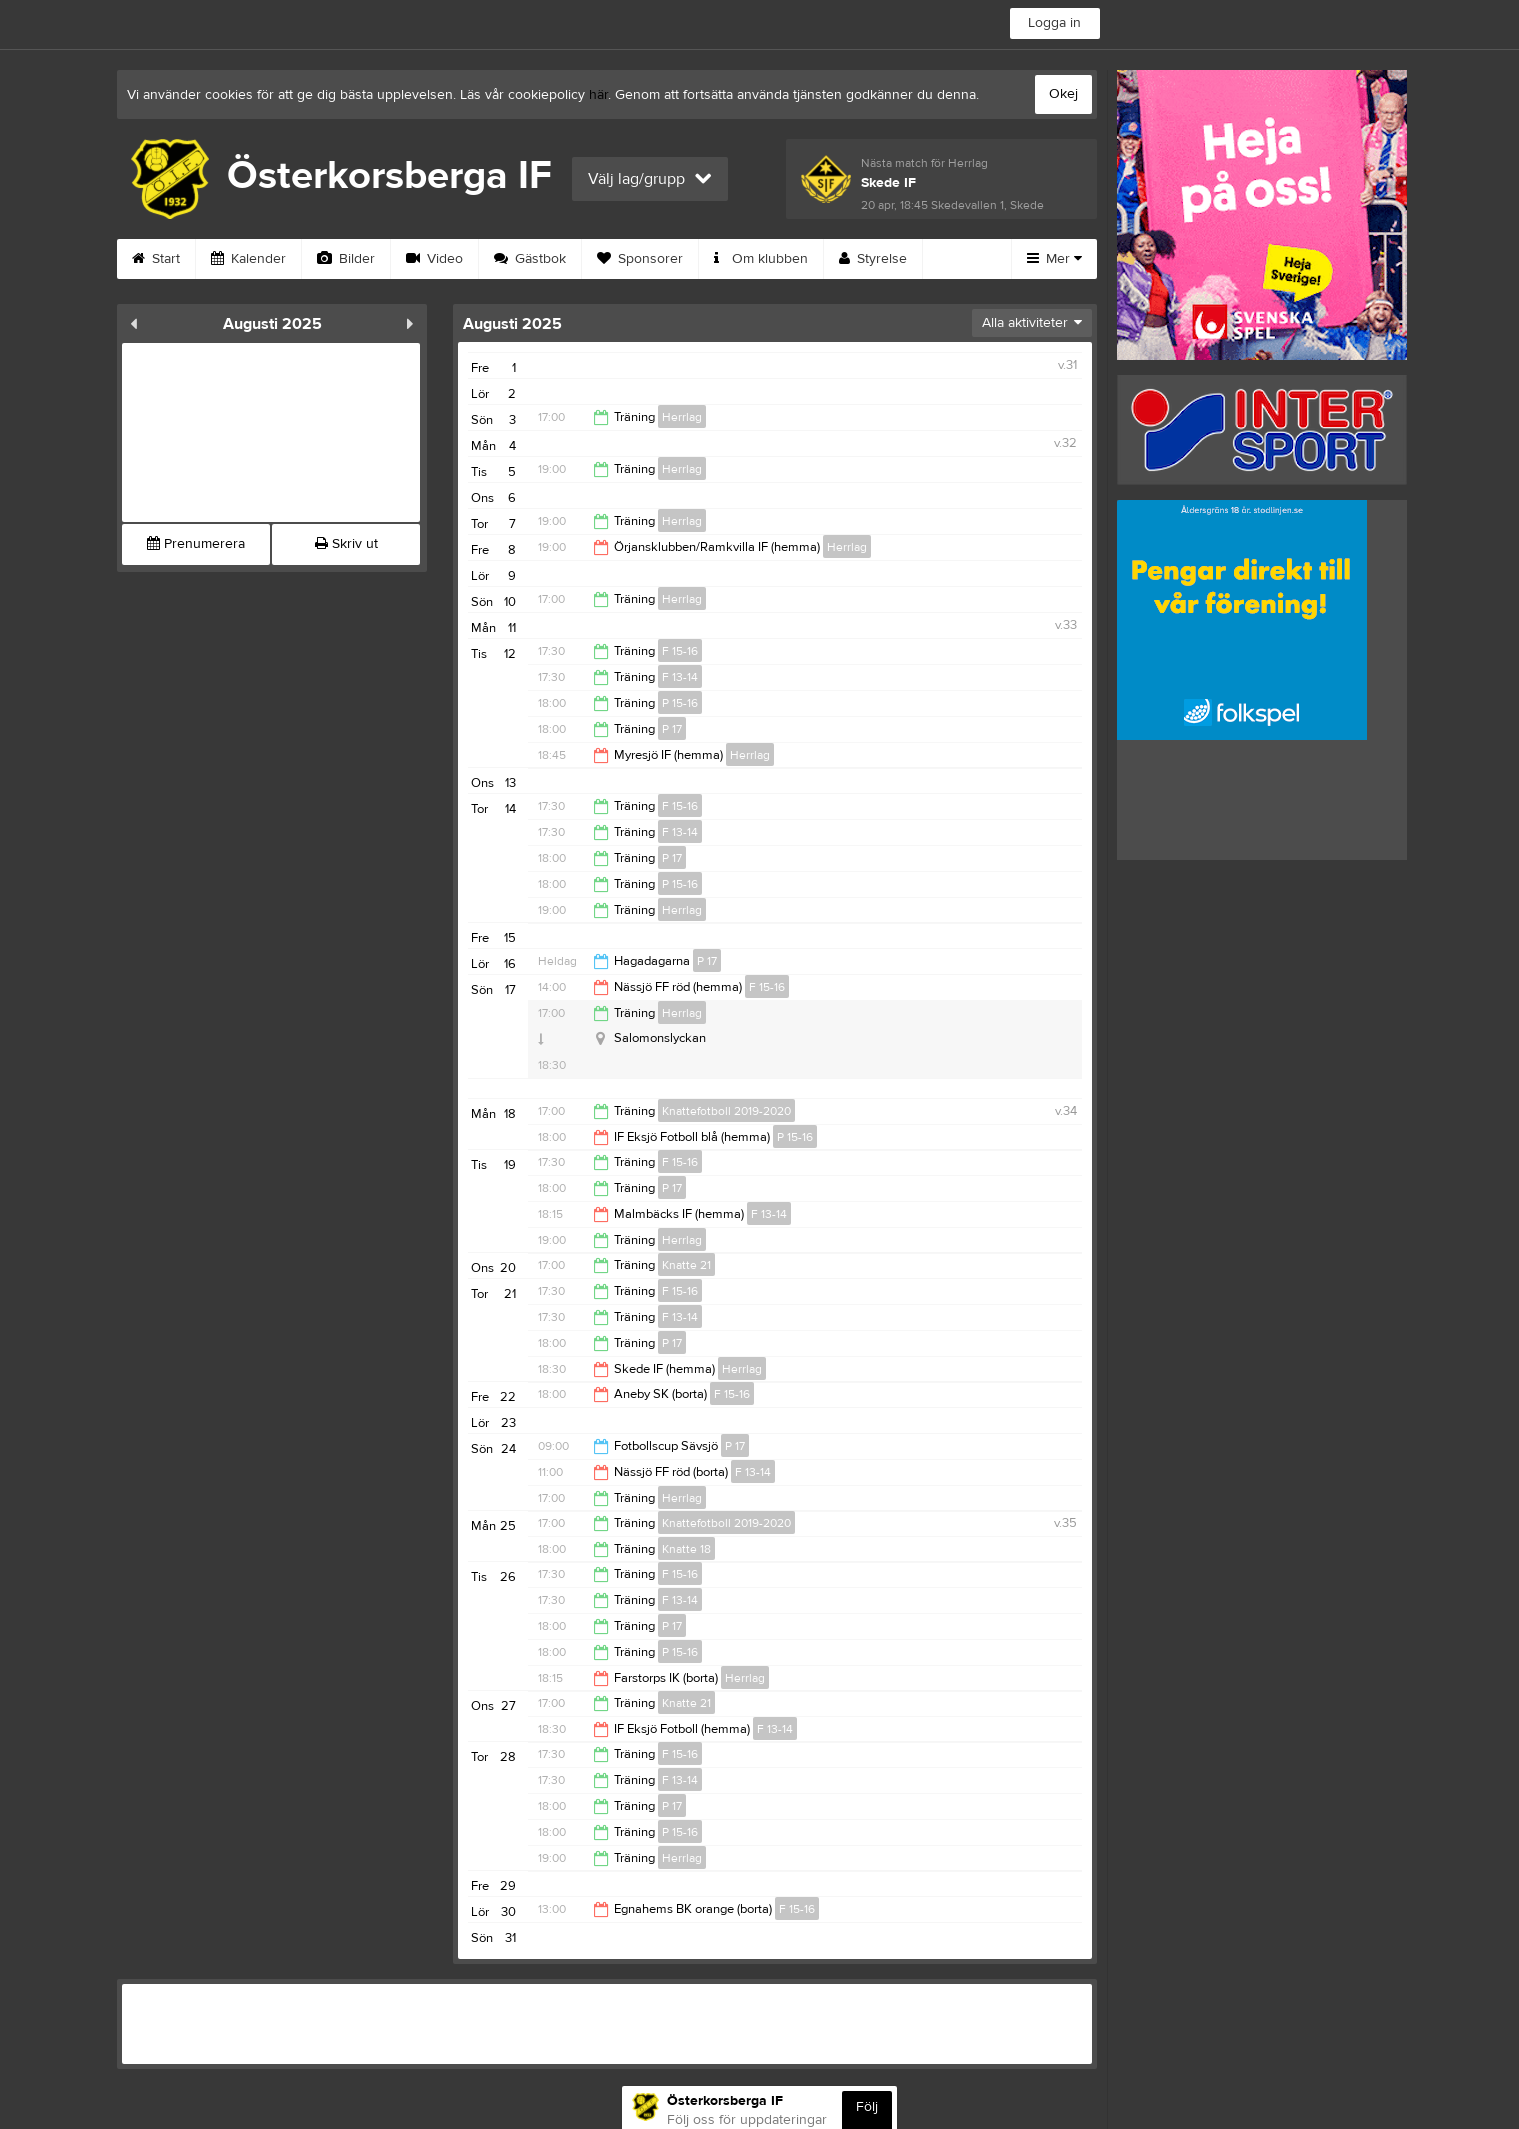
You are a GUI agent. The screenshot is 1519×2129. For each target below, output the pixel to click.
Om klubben (761, 259)
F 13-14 (680, 677)
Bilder (346, 259)
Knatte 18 (686, 1549)
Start (156, 259)
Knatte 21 (686, 1265)
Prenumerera (196, 544)
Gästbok (530, 259)
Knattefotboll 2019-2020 (726, 1111)
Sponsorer (640, 259)
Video (434, 259)
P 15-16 (680, 703)
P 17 (672, 729)
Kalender (248, 259)
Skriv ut (346, 544)
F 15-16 (680, 651)
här (598, 95)
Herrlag (682, 417)
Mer (1054, 259)
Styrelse (873, 259)
